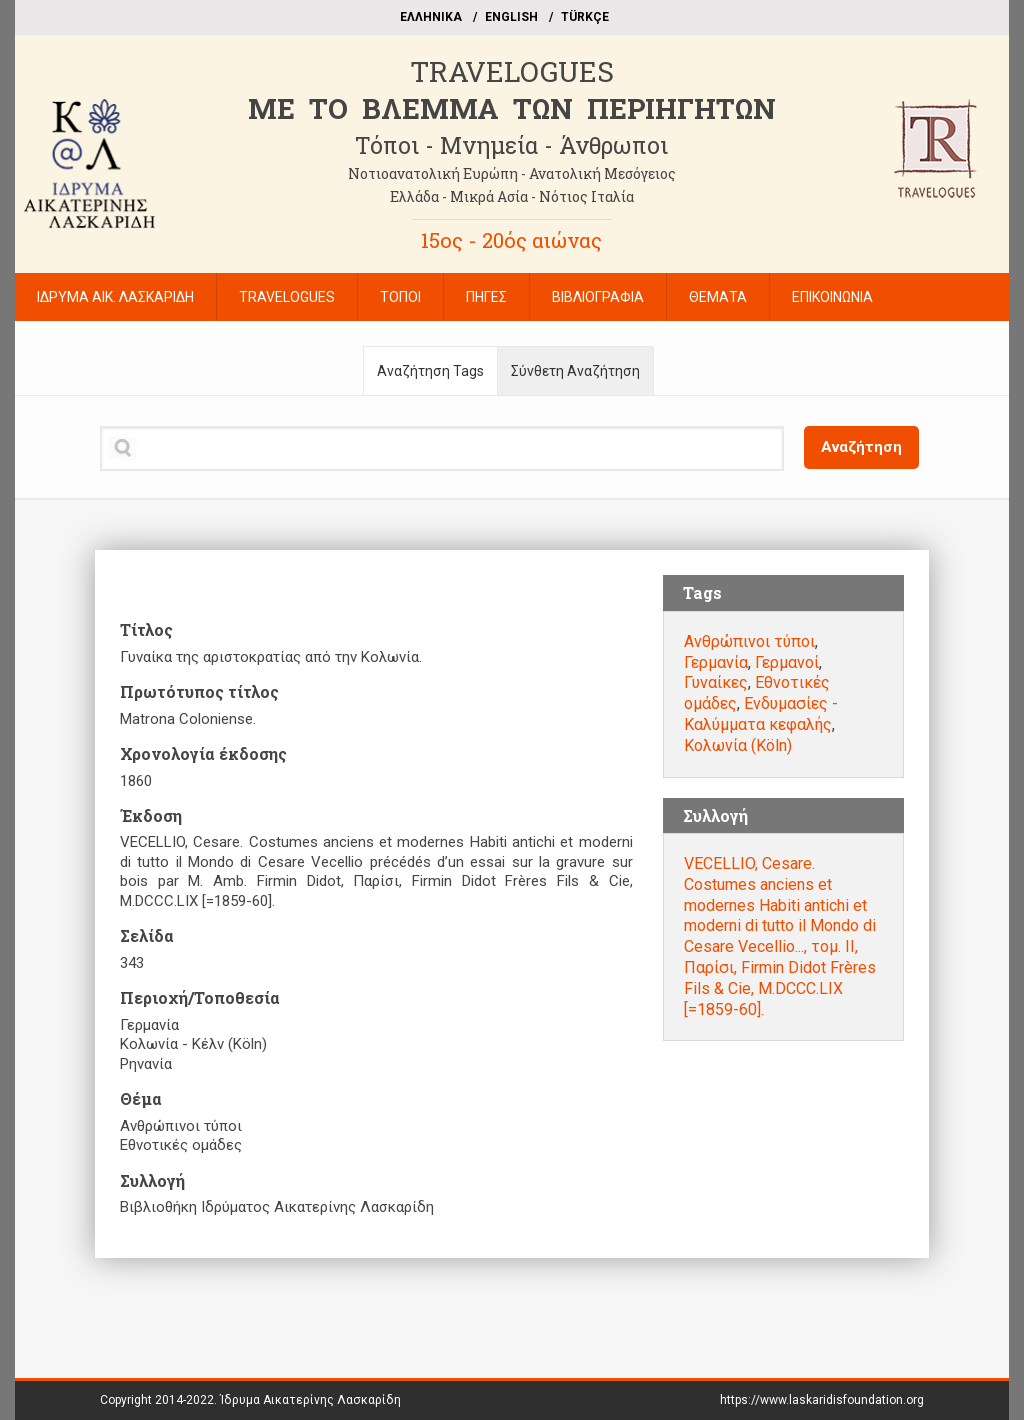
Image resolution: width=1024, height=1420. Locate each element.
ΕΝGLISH (511, 17)
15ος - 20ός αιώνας (511, 240)
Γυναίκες (716, 682)
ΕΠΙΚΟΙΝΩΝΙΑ (832, 297)
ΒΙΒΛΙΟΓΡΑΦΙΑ (598, 297)
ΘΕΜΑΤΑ (718, 297)
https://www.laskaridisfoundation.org (822, 1400)
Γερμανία (716, 662)
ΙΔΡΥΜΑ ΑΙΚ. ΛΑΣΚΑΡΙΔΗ (115, 297)
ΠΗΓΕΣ (486, 297)
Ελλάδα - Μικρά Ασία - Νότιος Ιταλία (512, 196)
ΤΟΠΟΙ (400, 297)
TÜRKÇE (585, 17)
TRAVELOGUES (512, 71)
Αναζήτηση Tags (430, 371)
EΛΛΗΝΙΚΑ (431, 17)
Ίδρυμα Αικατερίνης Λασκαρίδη (310, 1400)
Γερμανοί (787, 662)
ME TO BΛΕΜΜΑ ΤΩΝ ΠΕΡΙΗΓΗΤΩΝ (512, 108)
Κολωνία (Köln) (738, 745)
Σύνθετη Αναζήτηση (575, 371)
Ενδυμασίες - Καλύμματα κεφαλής (761, 714)
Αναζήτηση (861, 447)
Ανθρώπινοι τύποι (749, 641)
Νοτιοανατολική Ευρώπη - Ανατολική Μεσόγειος (512, 173)
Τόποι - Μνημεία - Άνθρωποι (511, 145)
